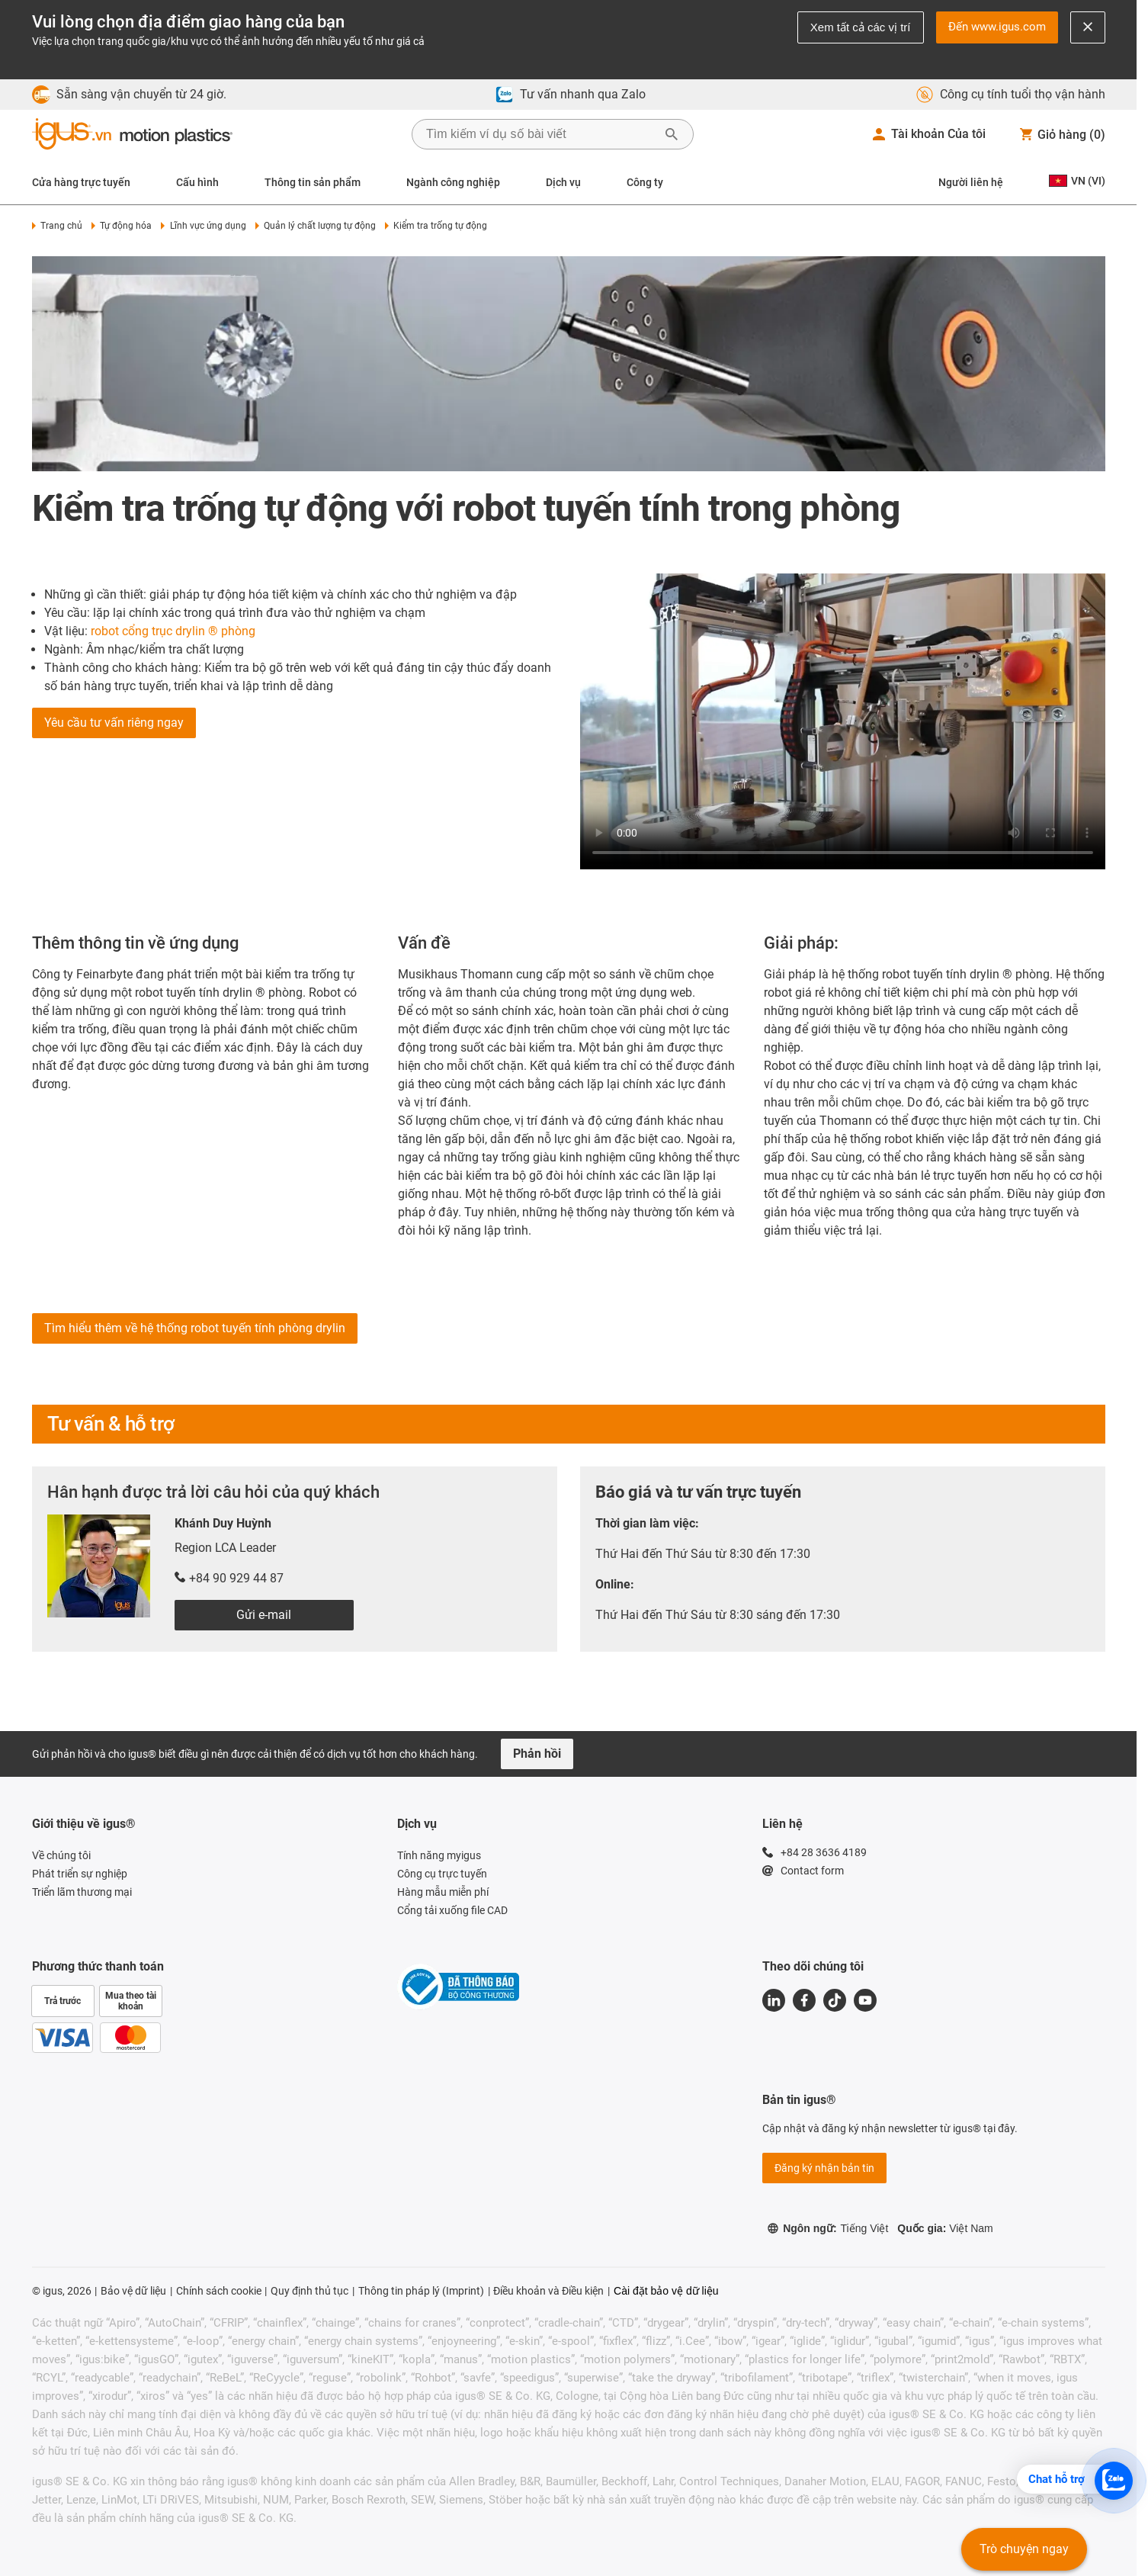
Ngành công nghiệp (453, 182)
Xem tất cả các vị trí (860, 27)
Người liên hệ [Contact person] (970, 182)
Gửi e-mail (263, 1615)
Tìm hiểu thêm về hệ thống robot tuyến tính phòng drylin (194, 1328)
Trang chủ (57, 225)
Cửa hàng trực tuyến (81, 182)
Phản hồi (537, 1753)
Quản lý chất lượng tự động (315, 225)
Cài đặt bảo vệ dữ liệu (666, 2291)
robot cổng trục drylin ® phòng (173, 631)
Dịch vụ (563, 182)
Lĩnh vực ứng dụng (203, 225)
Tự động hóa (121, 225)
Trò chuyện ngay (1024, 2549)
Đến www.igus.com (997, 27)
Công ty (645, 182)
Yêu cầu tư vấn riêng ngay (114, 722)
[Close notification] (1087, 27)
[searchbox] (540, 134)
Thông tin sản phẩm (313, 182)
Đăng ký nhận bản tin (824, 2168)
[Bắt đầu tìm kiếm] (671, 134)
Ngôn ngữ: (827, 2228)
